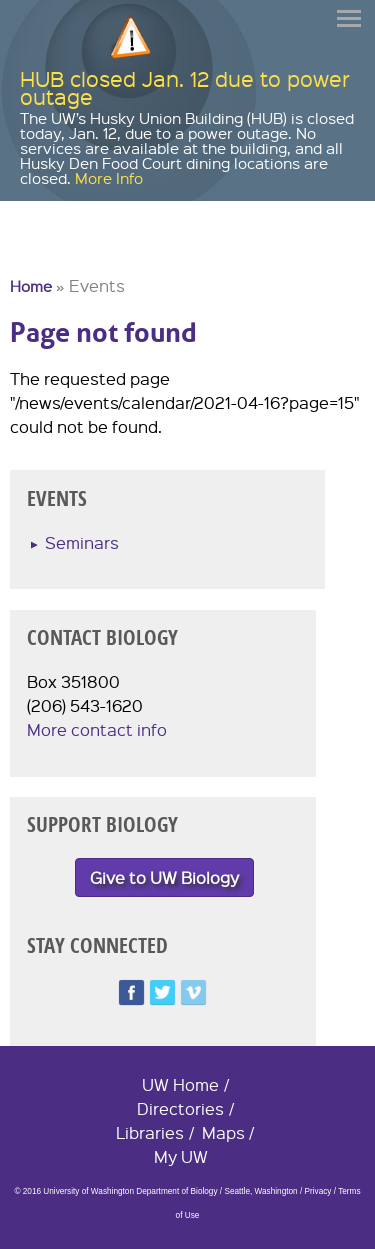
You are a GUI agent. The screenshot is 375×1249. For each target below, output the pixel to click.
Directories (180, 1108)
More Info (109, 178)
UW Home (180, 1084)
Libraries (150, 1132)
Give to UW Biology (164, 877)
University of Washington (46, 254)
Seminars (82, 542)
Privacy (318, 1191)
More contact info (97, 729)
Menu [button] (350, 18)
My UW (181, 1156)
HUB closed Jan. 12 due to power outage (185, 87)
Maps (223, 1132)
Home (31, 286)
